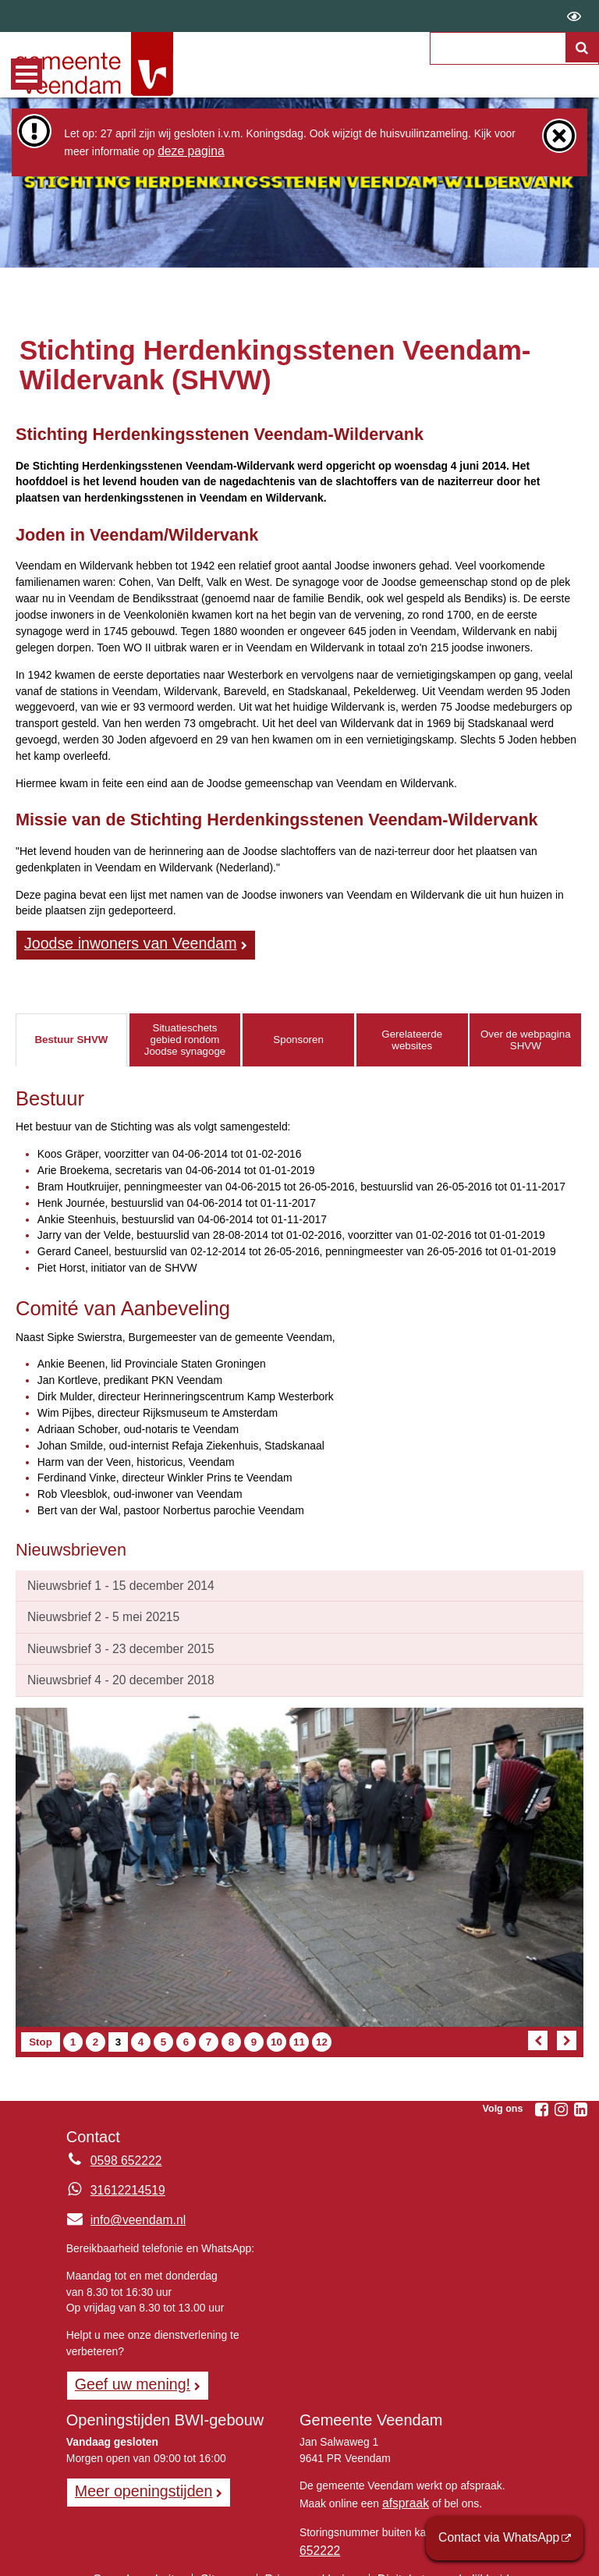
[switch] (574, 16)
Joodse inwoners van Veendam (118, 942)
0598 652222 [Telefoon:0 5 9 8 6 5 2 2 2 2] (122, 2149)
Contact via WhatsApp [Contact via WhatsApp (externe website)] (508, 2540)
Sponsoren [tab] (298, 1037)
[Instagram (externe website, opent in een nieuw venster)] (560, 2098)
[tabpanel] (299, 1300)
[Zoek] (582, 67)
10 (278, 2030)
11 (300, 2030)
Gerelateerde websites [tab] (411, 1036)
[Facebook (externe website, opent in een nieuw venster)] (541, 2098)
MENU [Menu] (26, 74)
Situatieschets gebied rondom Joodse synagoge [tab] (184, 1037)
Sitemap (230, 2556)
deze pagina (187, 150)
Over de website (152, 2556)
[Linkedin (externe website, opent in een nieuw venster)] (580, 2098)
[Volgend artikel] (566, 2029)
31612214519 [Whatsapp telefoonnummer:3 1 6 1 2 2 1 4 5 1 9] (123, 2179)
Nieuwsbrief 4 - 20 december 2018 (110, 1670)
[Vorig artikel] (538, 2029)
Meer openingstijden (136, 2474)
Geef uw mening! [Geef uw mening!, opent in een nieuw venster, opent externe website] (126, 2371)
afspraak (403, 2486)
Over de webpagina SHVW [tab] (525, 1036)
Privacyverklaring (311, 2556)
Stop (44, 2030)
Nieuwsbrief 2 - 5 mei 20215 (94, 1611)
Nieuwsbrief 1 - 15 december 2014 (110, 1581)
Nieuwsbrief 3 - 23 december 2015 (110, 1640)
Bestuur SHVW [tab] (71, 1037)
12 (323, 2030)
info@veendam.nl (120, 2208)
